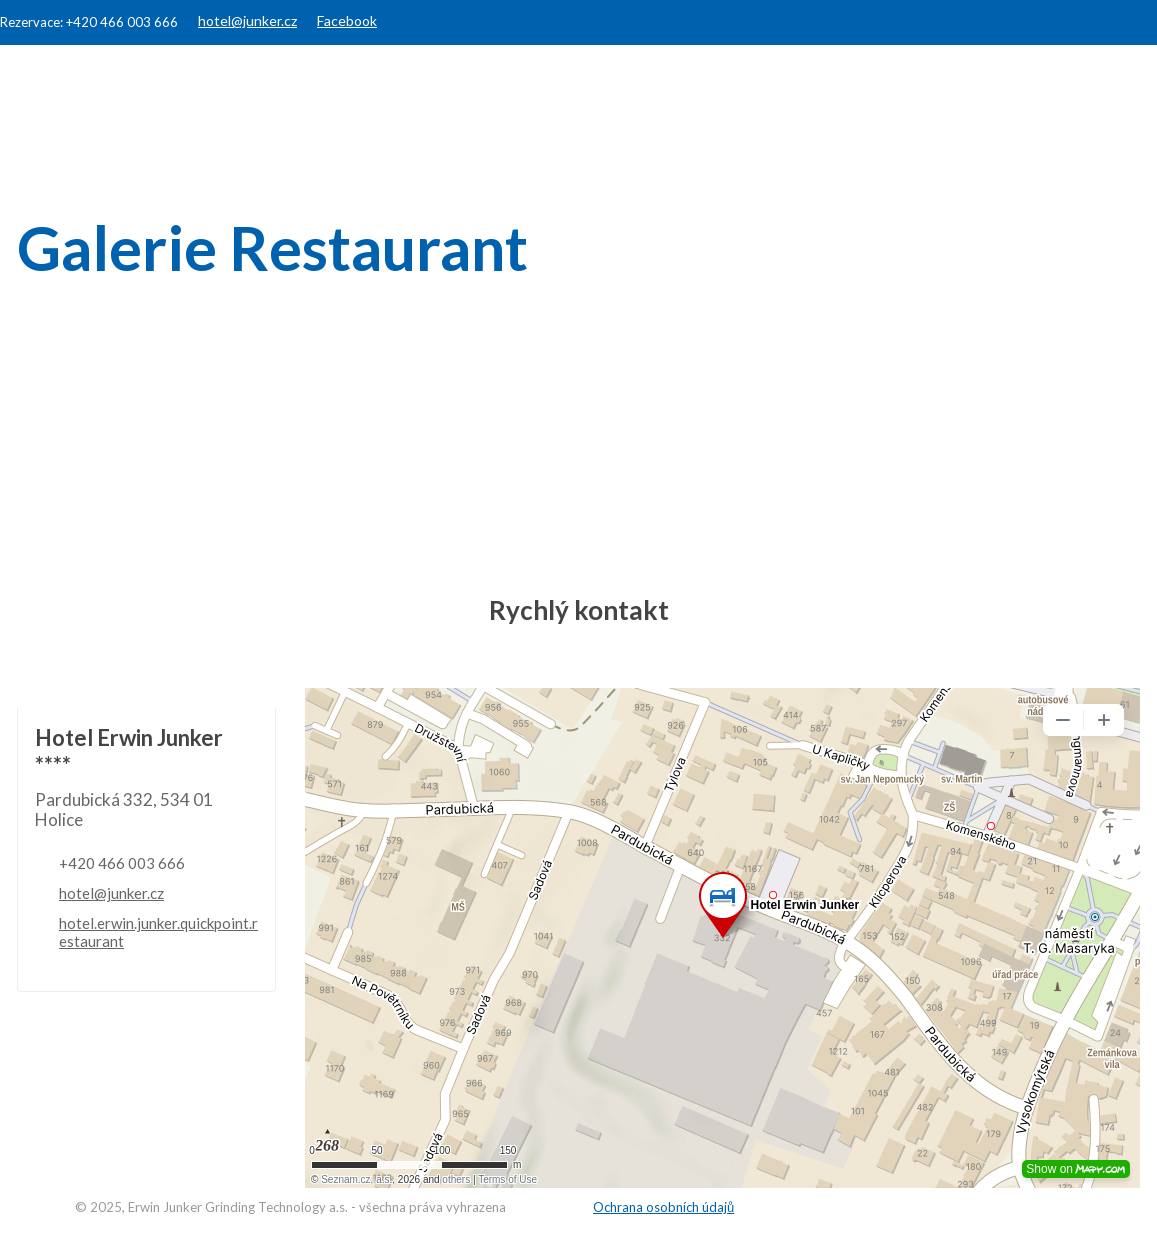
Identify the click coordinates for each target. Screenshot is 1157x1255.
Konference (692, 81)
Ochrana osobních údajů (663, 1207)
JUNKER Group (846, 81)
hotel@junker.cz (247, 20)
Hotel (435, 81)
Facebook (347, 20)
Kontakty (1095, 81)
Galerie (981, 81)
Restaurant (551, 81)
